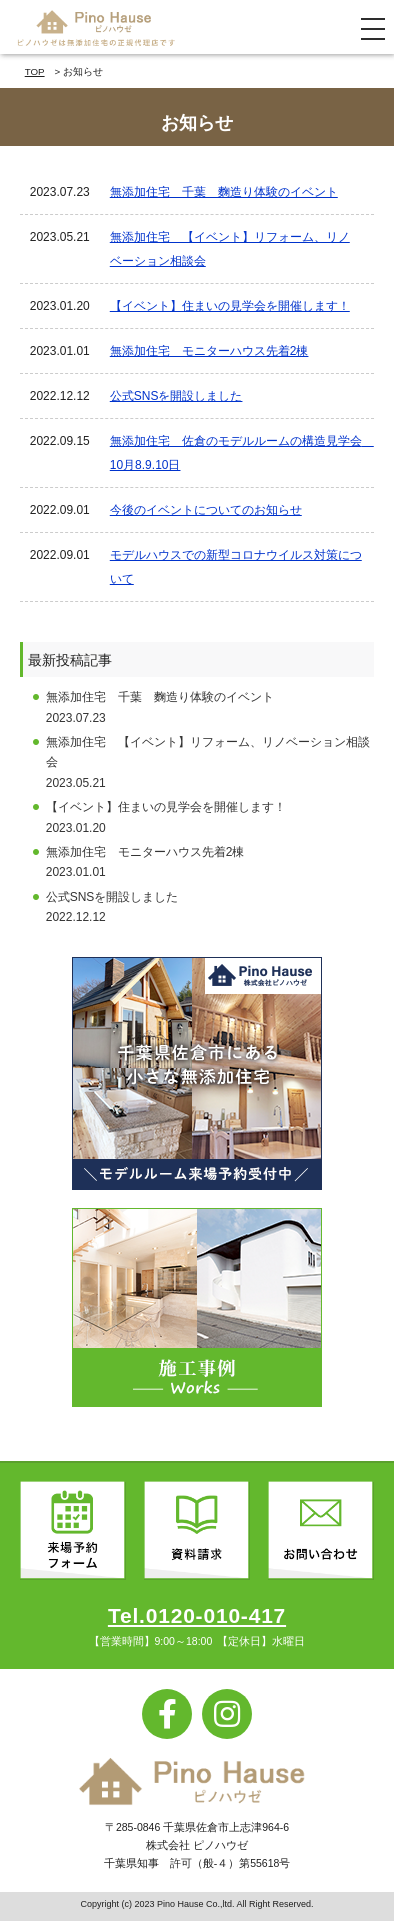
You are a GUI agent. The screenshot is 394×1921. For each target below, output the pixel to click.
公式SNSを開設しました (176, 396)
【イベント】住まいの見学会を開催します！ (230, 306)
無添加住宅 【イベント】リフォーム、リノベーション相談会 (230, 249)
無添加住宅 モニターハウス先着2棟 (209, 351)
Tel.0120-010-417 (197, 1615)
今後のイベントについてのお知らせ (206, 510)
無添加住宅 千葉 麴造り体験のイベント (224, 192)
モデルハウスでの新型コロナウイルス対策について (236, 567)
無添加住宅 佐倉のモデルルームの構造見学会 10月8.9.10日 (237, 453)
